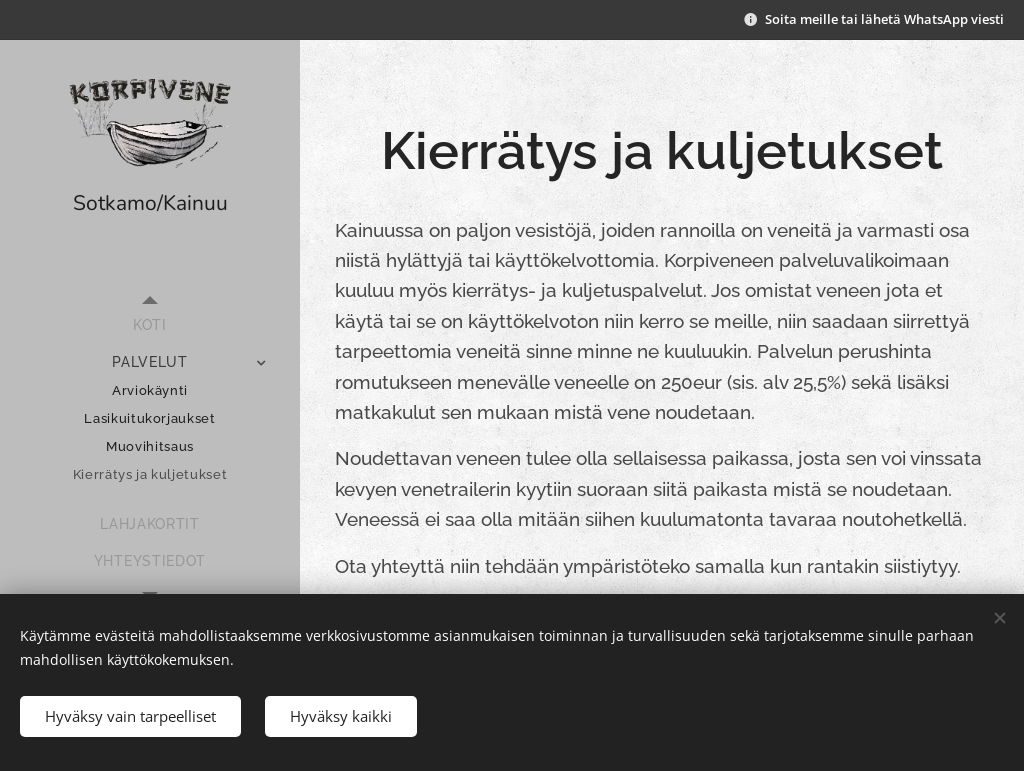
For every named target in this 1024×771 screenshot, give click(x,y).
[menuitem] (150, 325)
